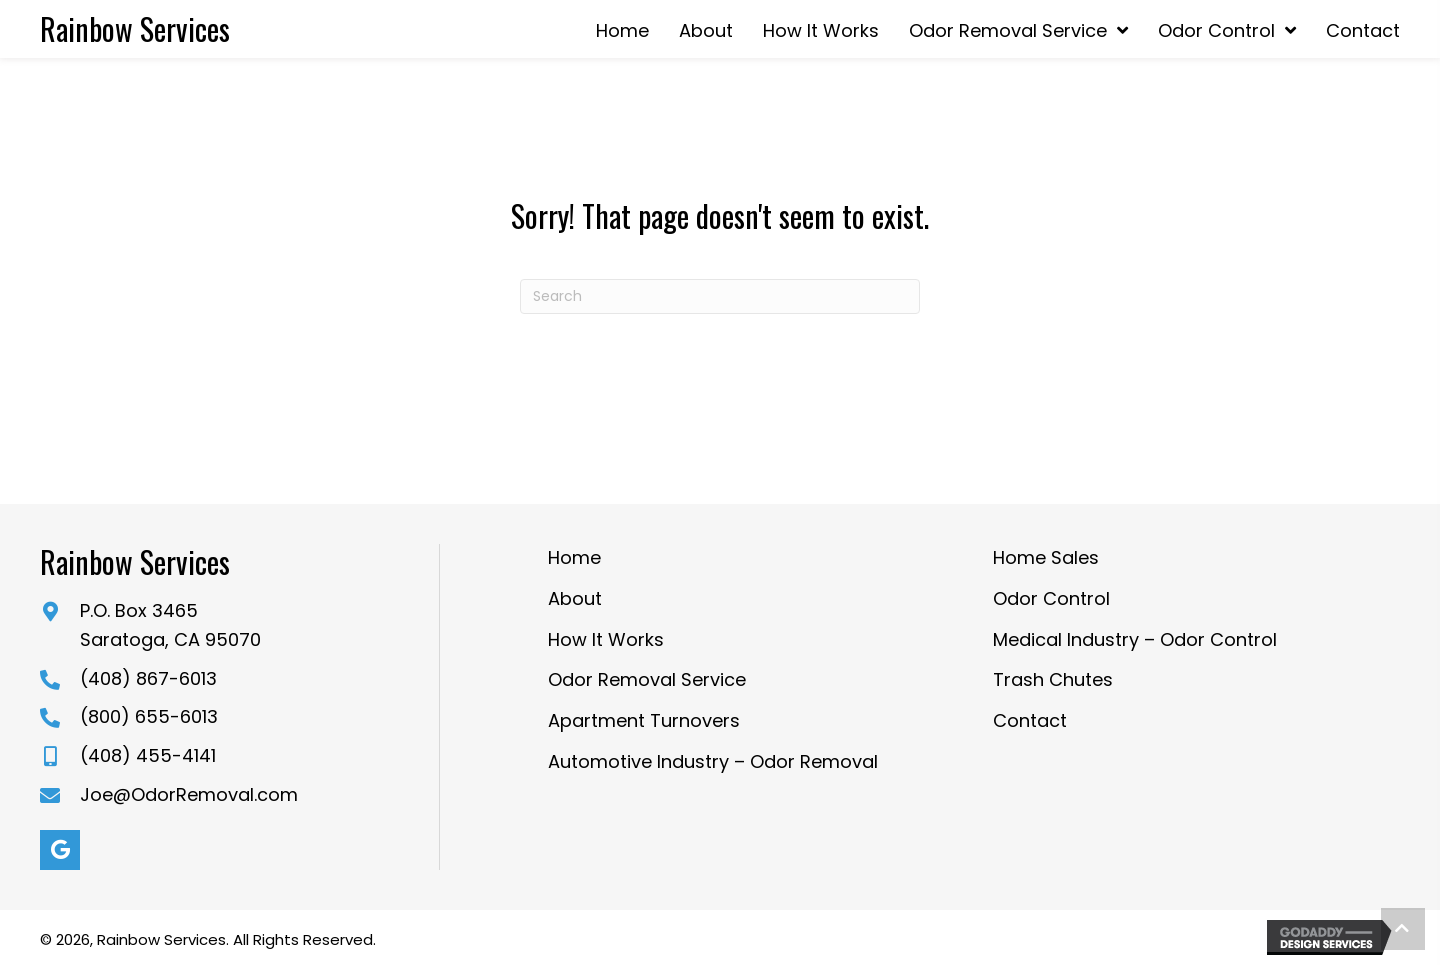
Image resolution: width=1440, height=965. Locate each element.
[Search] (720, 296)
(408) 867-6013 (148, 678)
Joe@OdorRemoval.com (189, 794)
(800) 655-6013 (149, 716)
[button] (60, 850)
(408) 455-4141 (148, 755)
